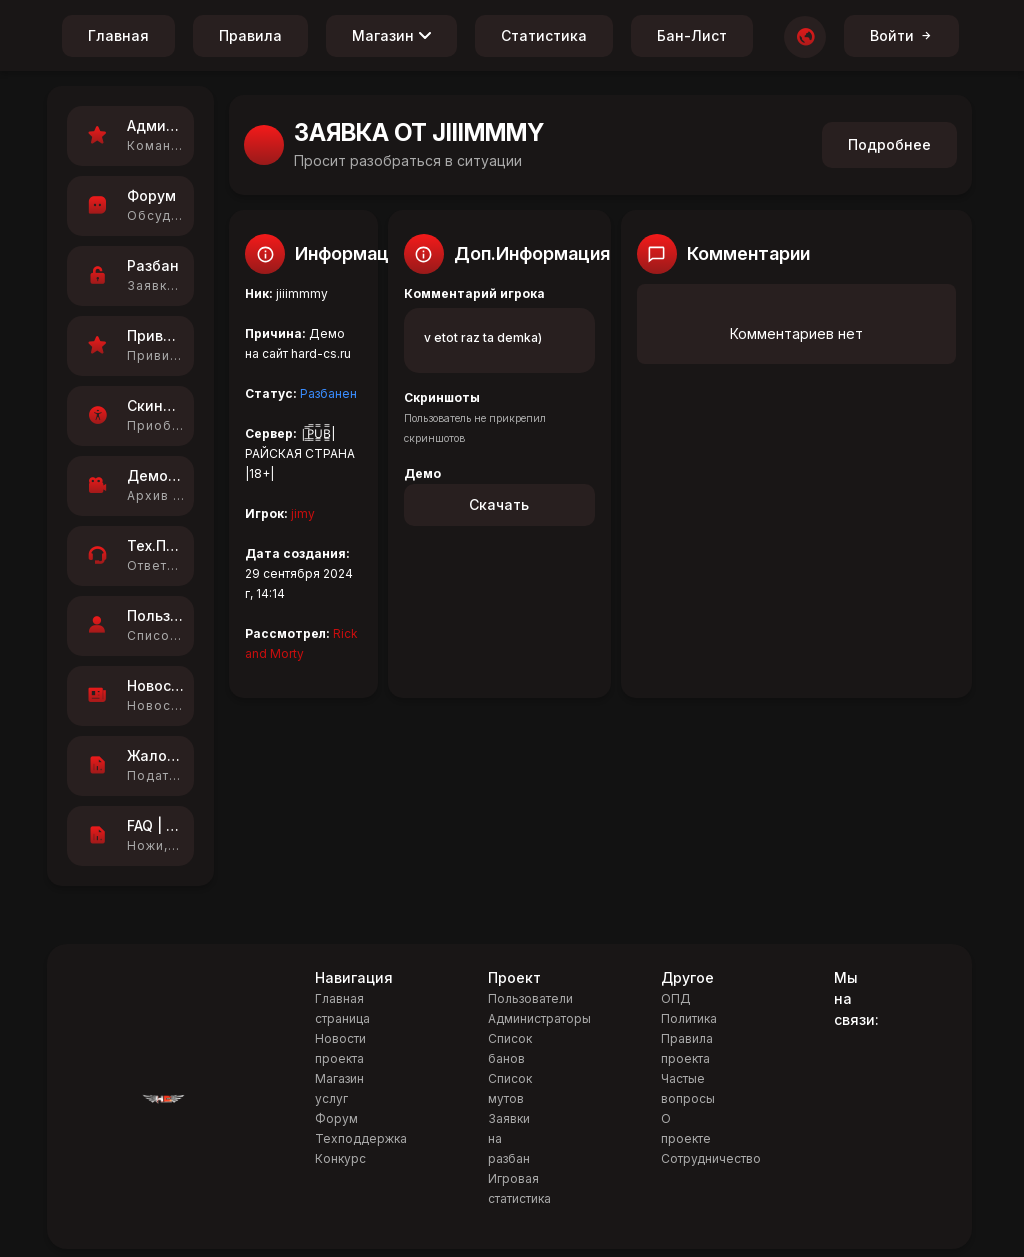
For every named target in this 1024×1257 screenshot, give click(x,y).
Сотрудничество (711, 1158)
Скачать (499, 504)
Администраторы (539, 1018)
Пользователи (530, 998)
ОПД (676, 998)
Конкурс (340, 1158)
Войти (901, 35)
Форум (336, 1118)
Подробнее (889, 144)
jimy (303, 513)
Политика (689, 1018)
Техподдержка (361, 1138)
